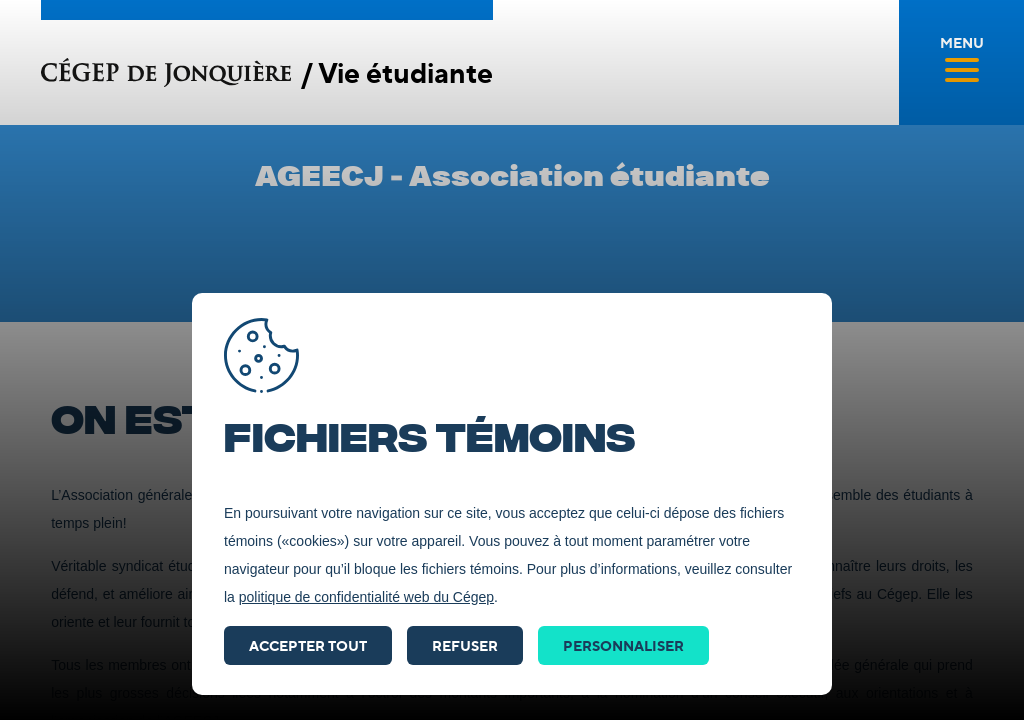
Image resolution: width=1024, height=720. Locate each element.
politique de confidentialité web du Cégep (366, 597)
